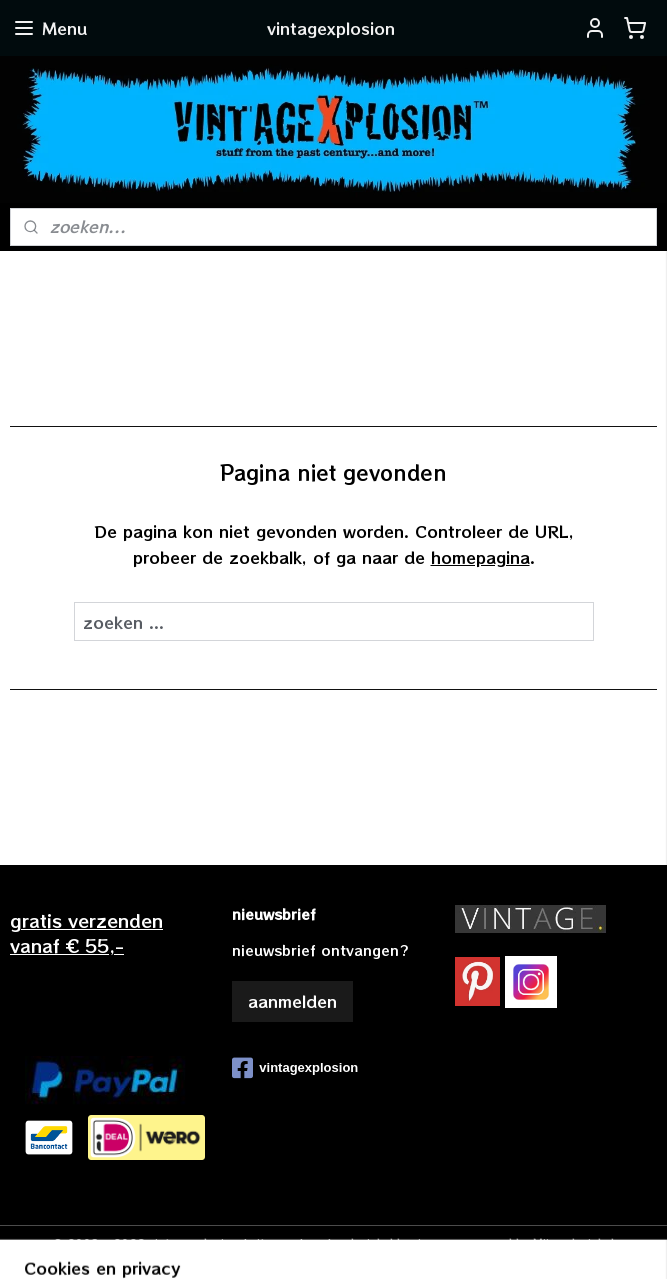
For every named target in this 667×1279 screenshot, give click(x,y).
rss (315, 1242)
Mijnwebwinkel (573, 1242)
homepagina (480, 556)
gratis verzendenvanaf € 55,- (86, 932)
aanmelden (292, 1001)
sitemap (273, 1242)
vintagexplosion (295, 1068)
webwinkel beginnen (392, 1242)
